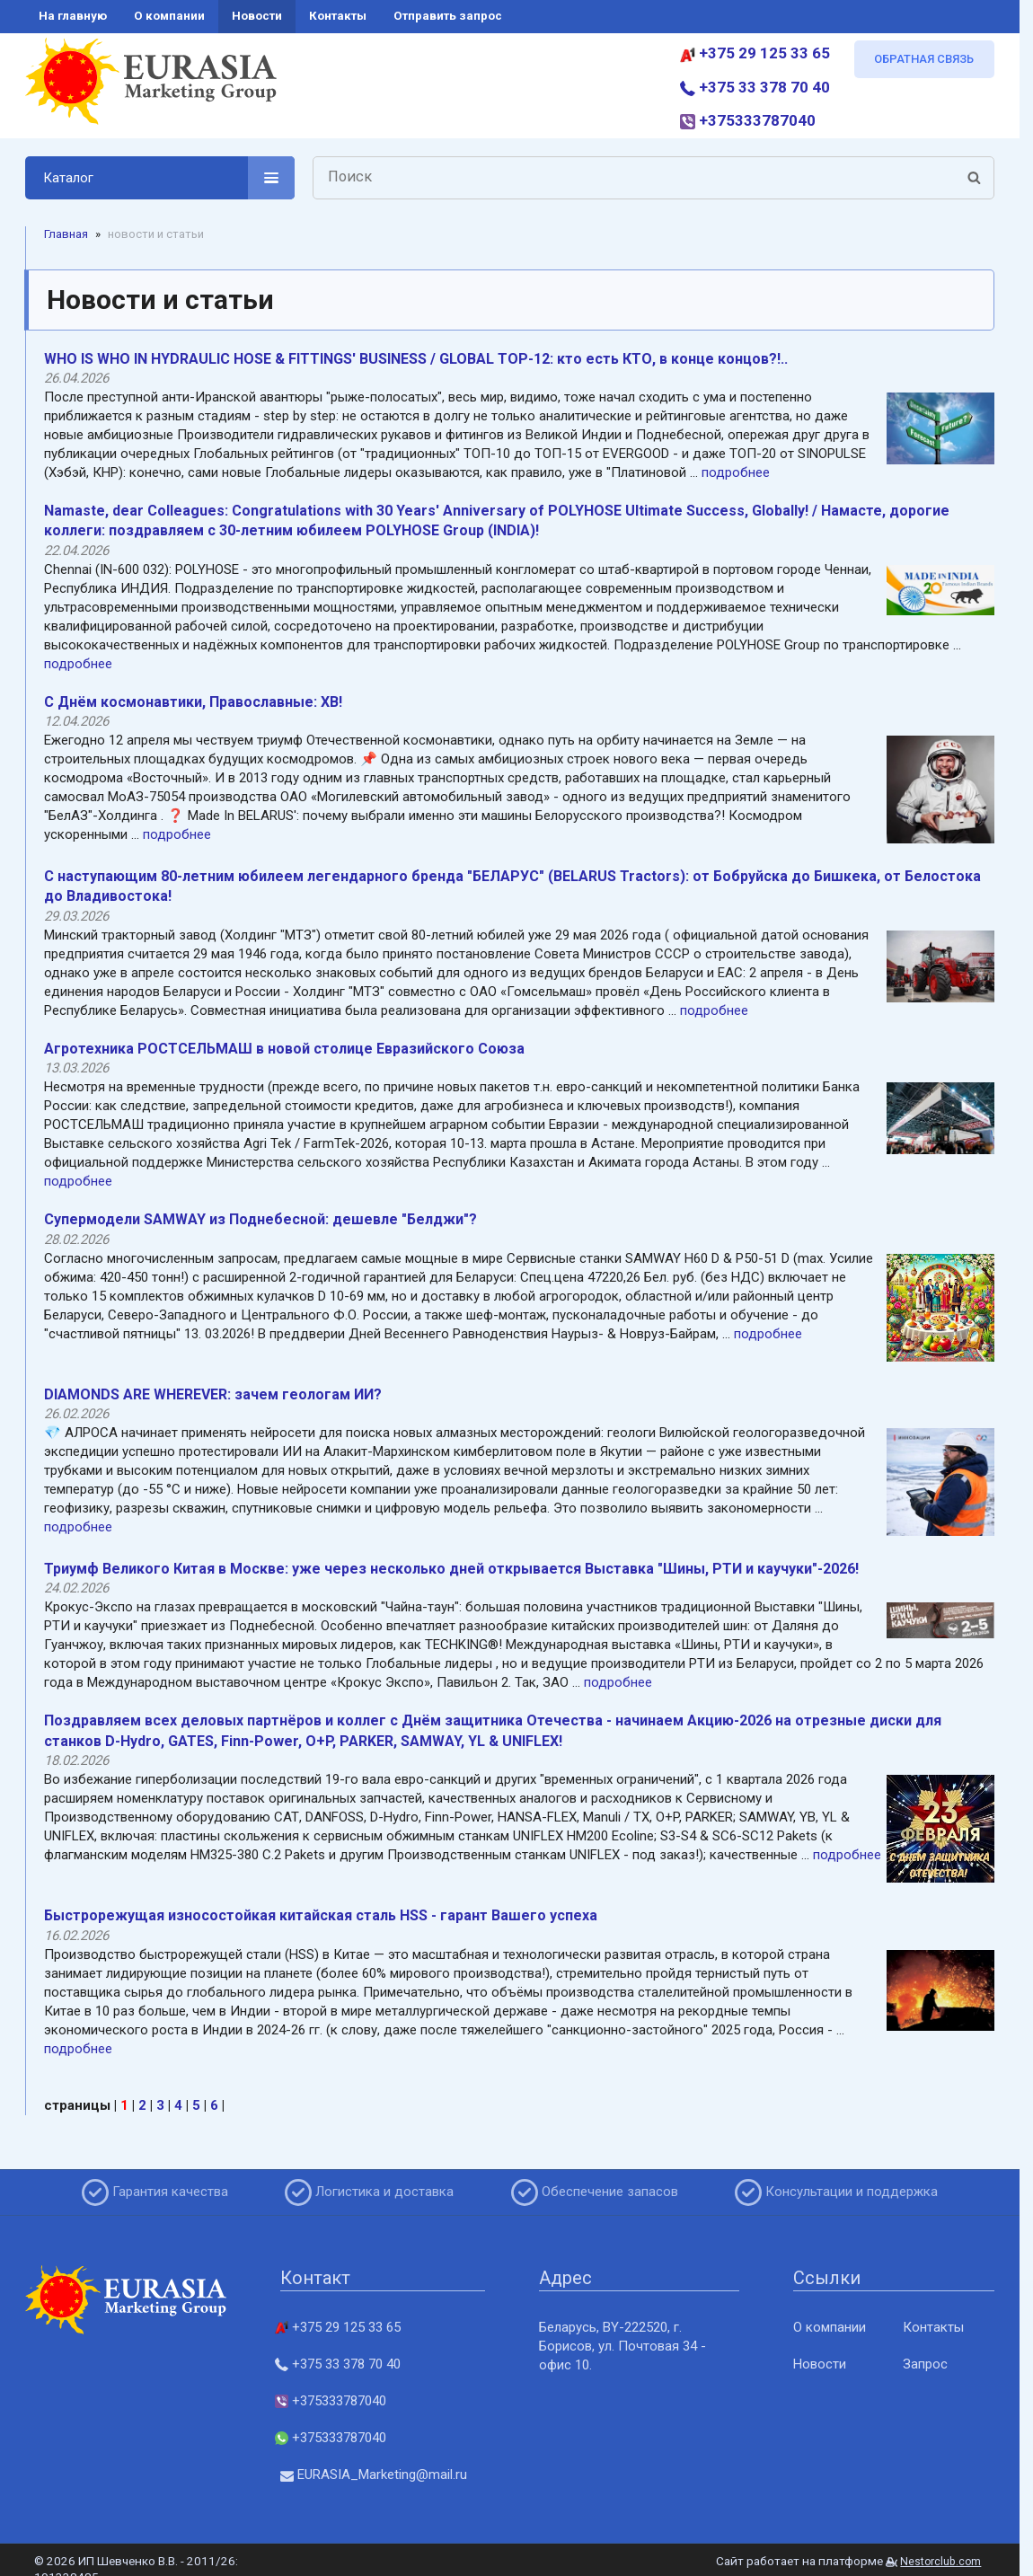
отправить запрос (447, 15)
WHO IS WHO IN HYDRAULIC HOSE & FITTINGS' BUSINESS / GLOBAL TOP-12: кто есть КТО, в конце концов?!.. (416, 358)
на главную (73, 15)
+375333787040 (748, 120)
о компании (169, 15)
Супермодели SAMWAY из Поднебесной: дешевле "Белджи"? (260, 1219)
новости (257, 15)
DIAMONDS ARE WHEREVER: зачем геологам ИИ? (213, 1394)
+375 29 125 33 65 (755, 53)
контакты (337, 15)
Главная (66, 234)
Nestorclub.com (940, 2561)
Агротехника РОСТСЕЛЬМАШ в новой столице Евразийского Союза (284, 1048)
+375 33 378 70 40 (755, 87)
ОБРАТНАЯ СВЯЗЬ (924, 59)
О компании (829, 2327)
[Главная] (151, 88)
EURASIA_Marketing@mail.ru (373, 2474)
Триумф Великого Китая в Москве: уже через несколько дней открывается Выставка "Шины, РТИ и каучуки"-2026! (451, 1568)
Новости (819, 2364)
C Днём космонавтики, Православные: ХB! (193, 701)
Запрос (925, 2364)
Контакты (933, 2327)
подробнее (736, 472)
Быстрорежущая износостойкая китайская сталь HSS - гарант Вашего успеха (320, 1915)
